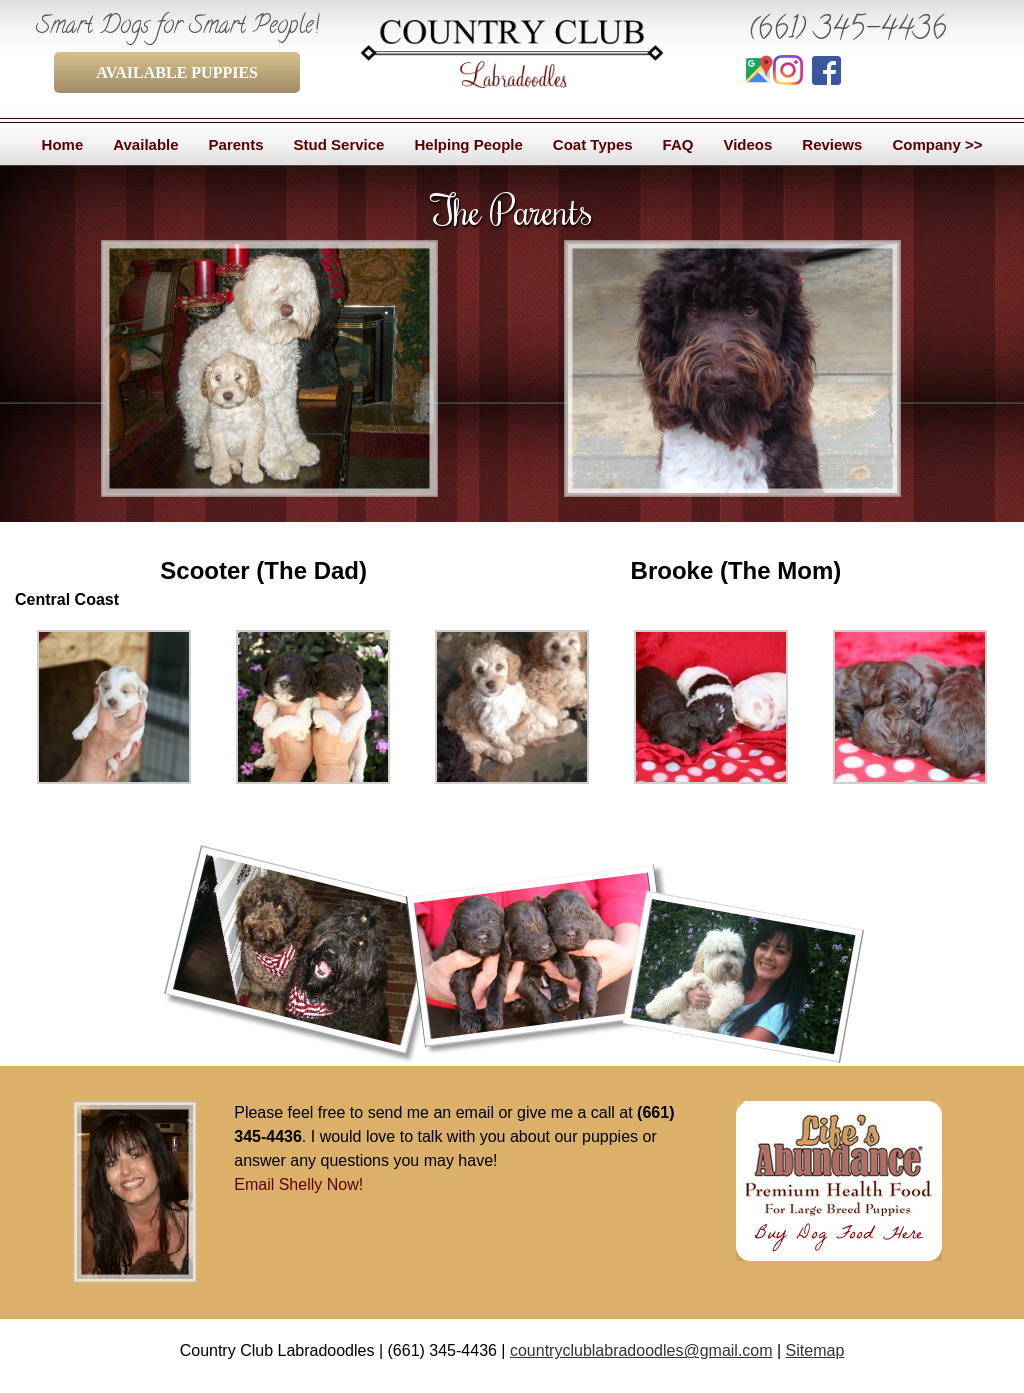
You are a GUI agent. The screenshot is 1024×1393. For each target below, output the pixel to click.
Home (63, 144)
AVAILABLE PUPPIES (177, 72)
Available (145, 144)
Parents (236, 144)
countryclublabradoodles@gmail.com (641, 1350)
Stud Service (339, 144)
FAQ (678, 144)
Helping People (468, 144)
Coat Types (593, 144)
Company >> (937, 144)
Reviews (832, 144)
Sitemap (815, 1350)
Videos (747, 144)
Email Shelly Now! (298, 1184)
